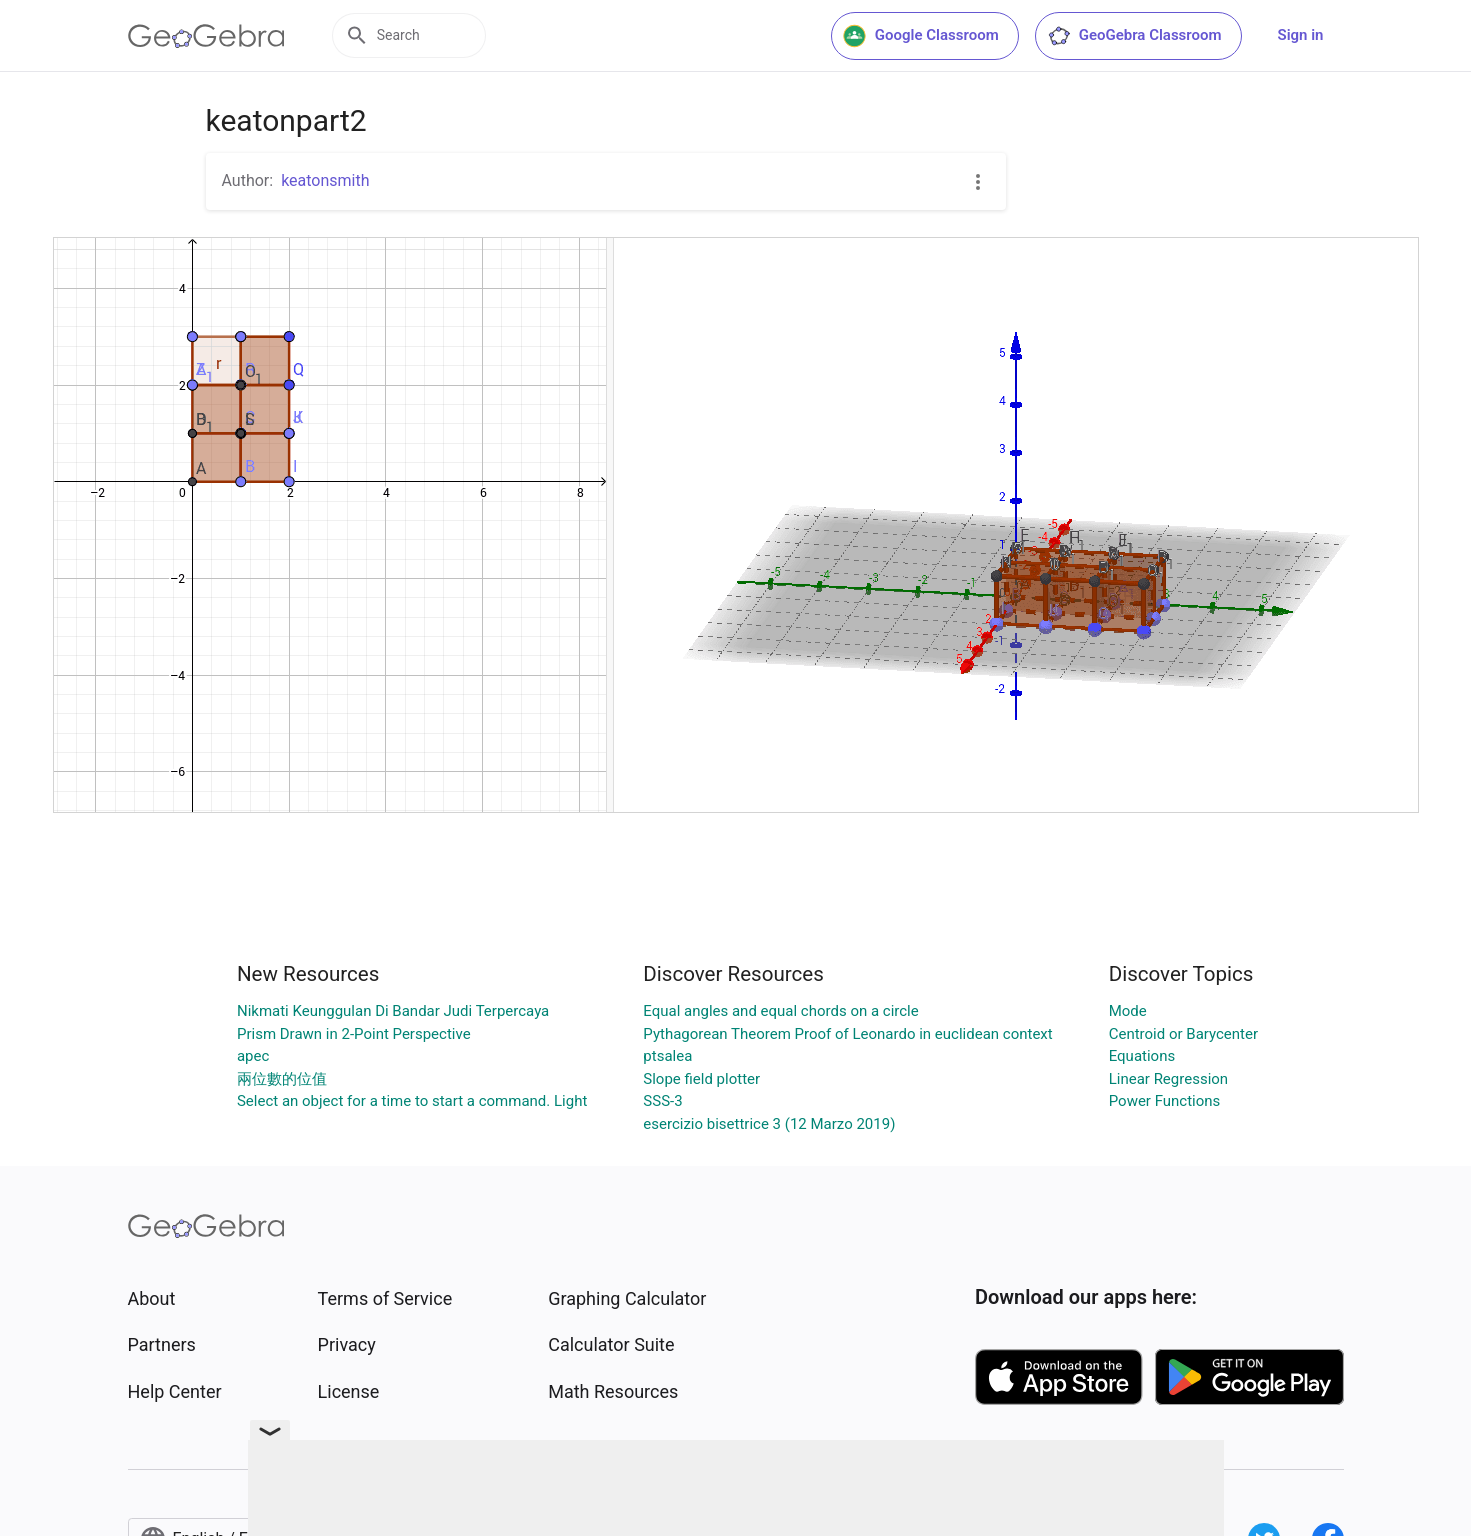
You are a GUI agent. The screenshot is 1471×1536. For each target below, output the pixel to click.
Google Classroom (921, 36)
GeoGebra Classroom (1134, 36)
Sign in (1301, 35)
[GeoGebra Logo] (206, 36)
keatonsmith (325, 180)
